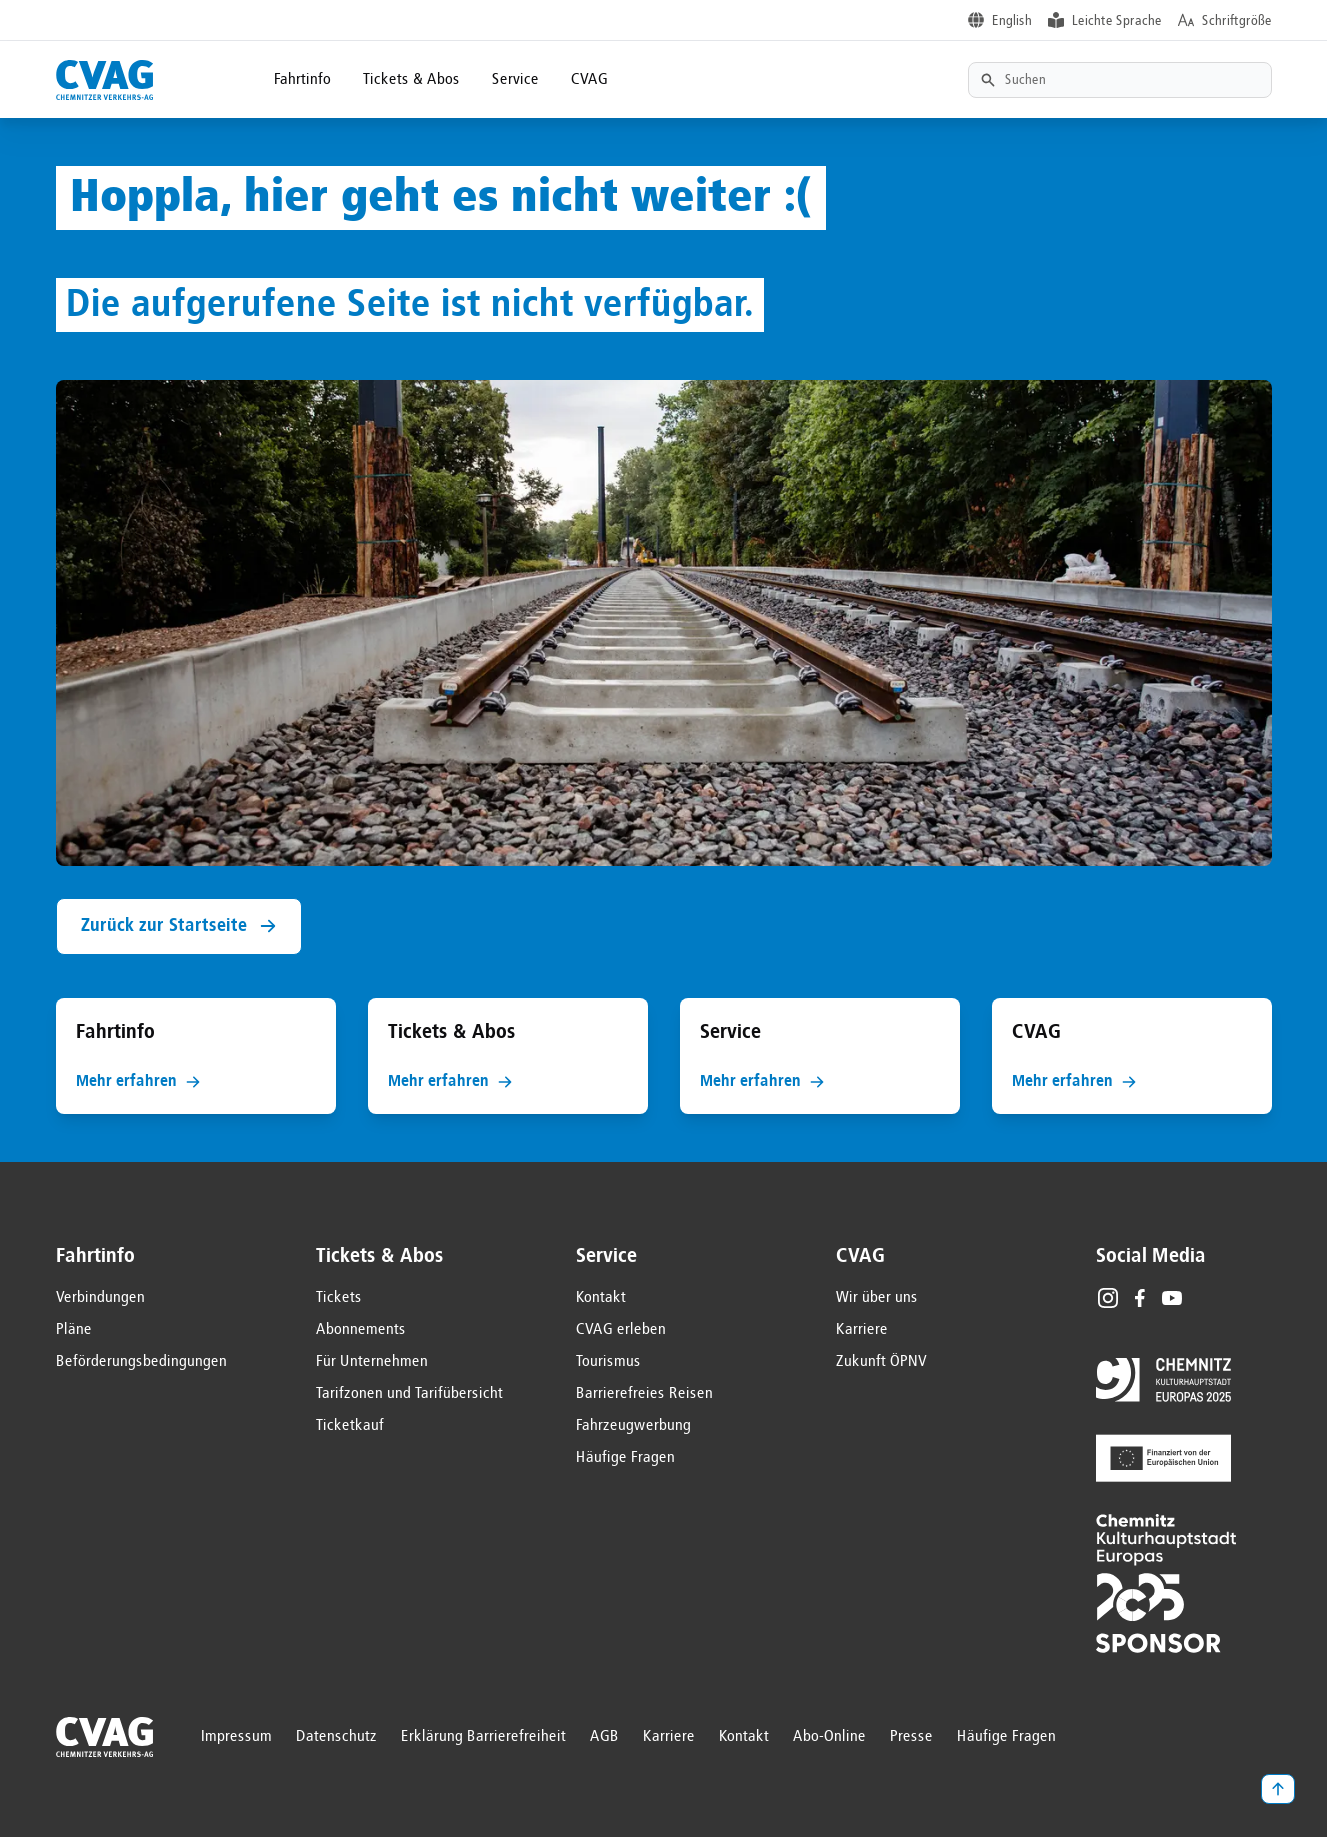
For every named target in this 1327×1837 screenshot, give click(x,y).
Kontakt (601, 1298)
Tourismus (608, 1362)
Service (515, 80)
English (1012, 21)
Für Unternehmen (372, 1362)
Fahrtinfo (302, 80)
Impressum (236, 1737)
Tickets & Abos (411, 80)
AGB (604, 1737)
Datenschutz (336, 1737)
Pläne (74, 1330)
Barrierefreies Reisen (644, 1394)
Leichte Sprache (1117, 21)
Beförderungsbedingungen (141, 1362)
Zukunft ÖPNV (881, 1362)
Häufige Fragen (625, 1458)
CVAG (589, 80)
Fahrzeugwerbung (633, 1426)
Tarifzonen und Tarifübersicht (409, 1394)
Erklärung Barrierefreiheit (483, 1737)
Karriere (862, 1330)
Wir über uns (877, 1298)
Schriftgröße (1237, 21)
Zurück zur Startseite (179, 926)
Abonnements (361, 1330)
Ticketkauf (350, 1426)
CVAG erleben (621, 1330)
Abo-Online (829, 1737)
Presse (911, 1737)
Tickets (339, 1298)
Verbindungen (100, 1298)
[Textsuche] (1120, 80)
